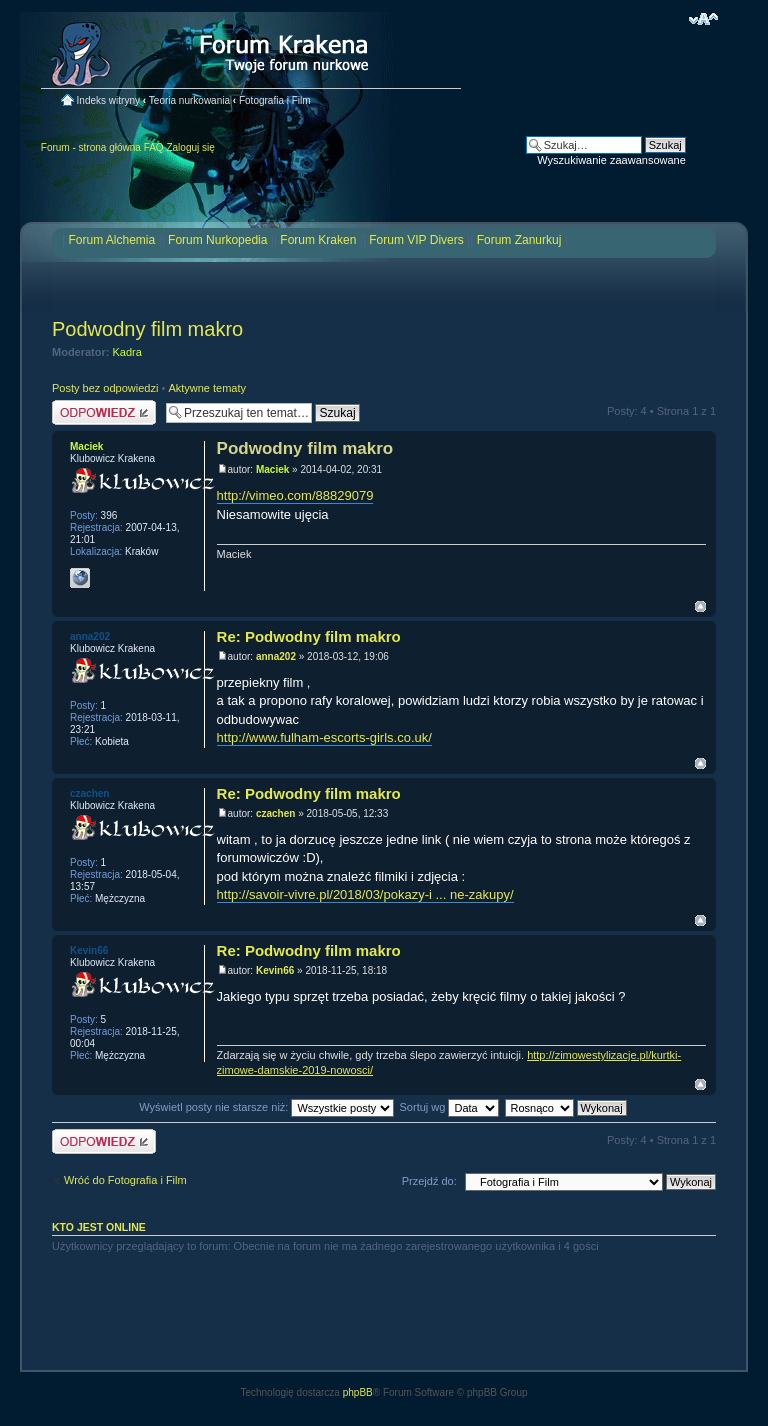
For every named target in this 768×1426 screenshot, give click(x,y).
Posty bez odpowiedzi (105, 388)
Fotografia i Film (275, 100)
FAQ (154, 147)
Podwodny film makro (147, 329)
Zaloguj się (190, 147)
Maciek (272, 469)
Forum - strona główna (91, 147)
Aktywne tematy (207, 388)
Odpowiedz (104, 412)
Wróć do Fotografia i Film (125, 1180)
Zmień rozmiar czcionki (703, 19)
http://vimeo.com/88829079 (295, 495)
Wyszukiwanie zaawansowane (611, 160)
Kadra (127, 352)
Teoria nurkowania (189, 100)
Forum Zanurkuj (519, 240)
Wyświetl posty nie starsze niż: (266, 1107)
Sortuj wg (450, 1107)
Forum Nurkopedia (217, 240)
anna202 (276, 656)
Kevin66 (275, 970)
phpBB (358, 1392)
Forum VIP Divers (416, 240)
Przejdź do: (429, 1181)
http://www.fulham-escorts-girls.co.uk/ (324, 737)
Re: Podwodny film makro (309, 636)
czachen (275, 813)
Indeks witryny (108, 100)
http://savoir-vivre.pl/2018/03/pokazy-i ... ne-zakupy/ (365, 894)
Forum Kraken (318, 240)
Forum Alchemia (111, 240)
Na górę (700, 606)
